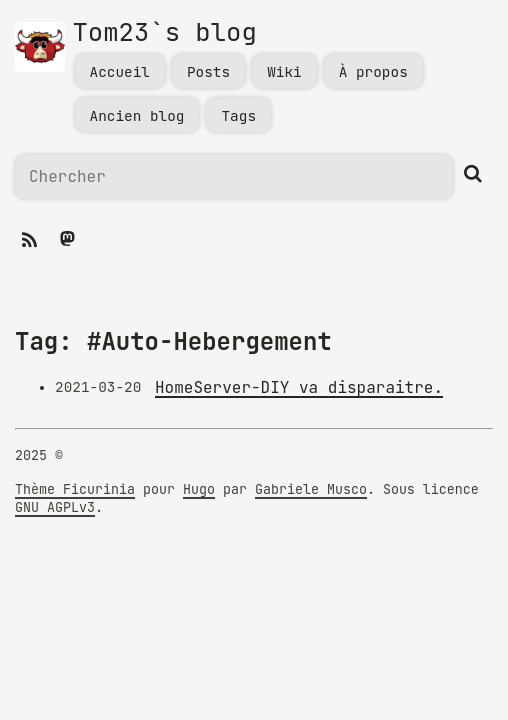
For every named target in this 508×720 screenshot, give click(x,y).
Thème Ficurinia (75, 490)
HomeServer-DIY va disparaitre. (299, 388)
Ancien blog (137, 116)
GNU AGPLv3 (55, 508)
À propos (373, 72)
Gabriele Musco (311, 490)
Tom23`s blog (165, 33)
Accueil (120, 72)
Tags (238, 116)
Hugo (199, 490)
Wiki (284, 72)
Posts (208, 72)
